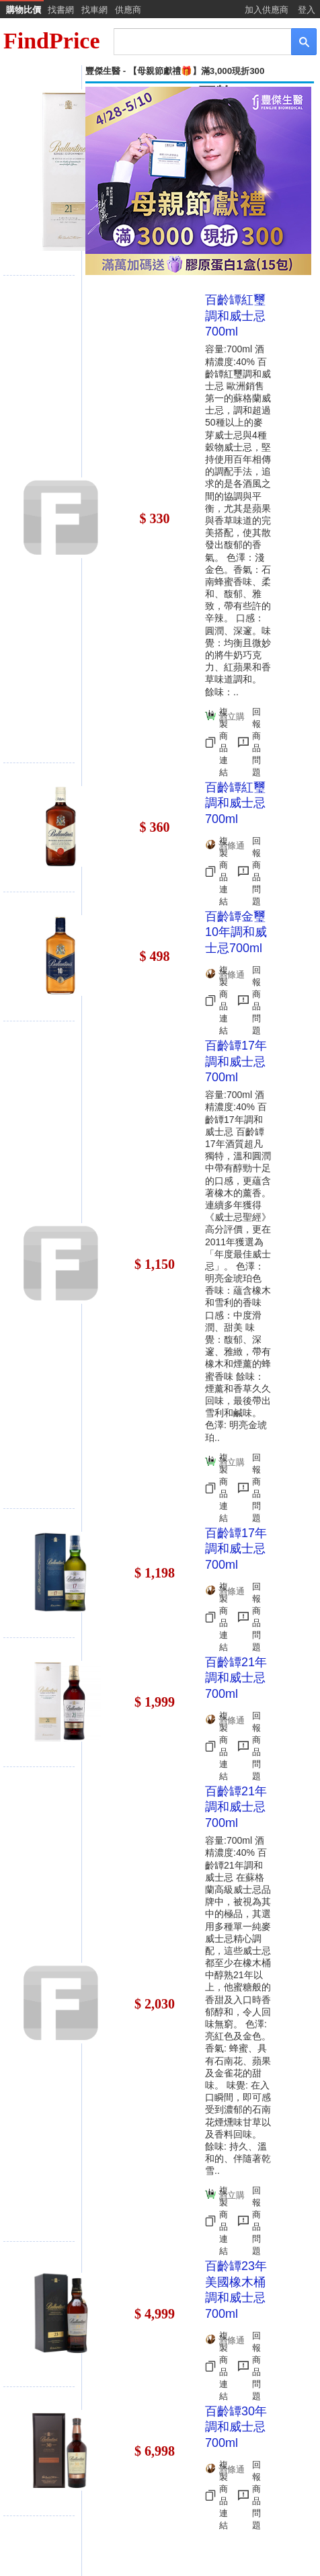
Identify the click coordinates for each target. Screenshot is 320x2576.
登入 (306, 10)
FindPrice (51, 40)
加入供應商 (266, 10)
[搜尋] (193, 40)
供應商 (128, 10)
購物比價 (23, 10)
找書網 (61, 10)
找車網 (94, 10)
